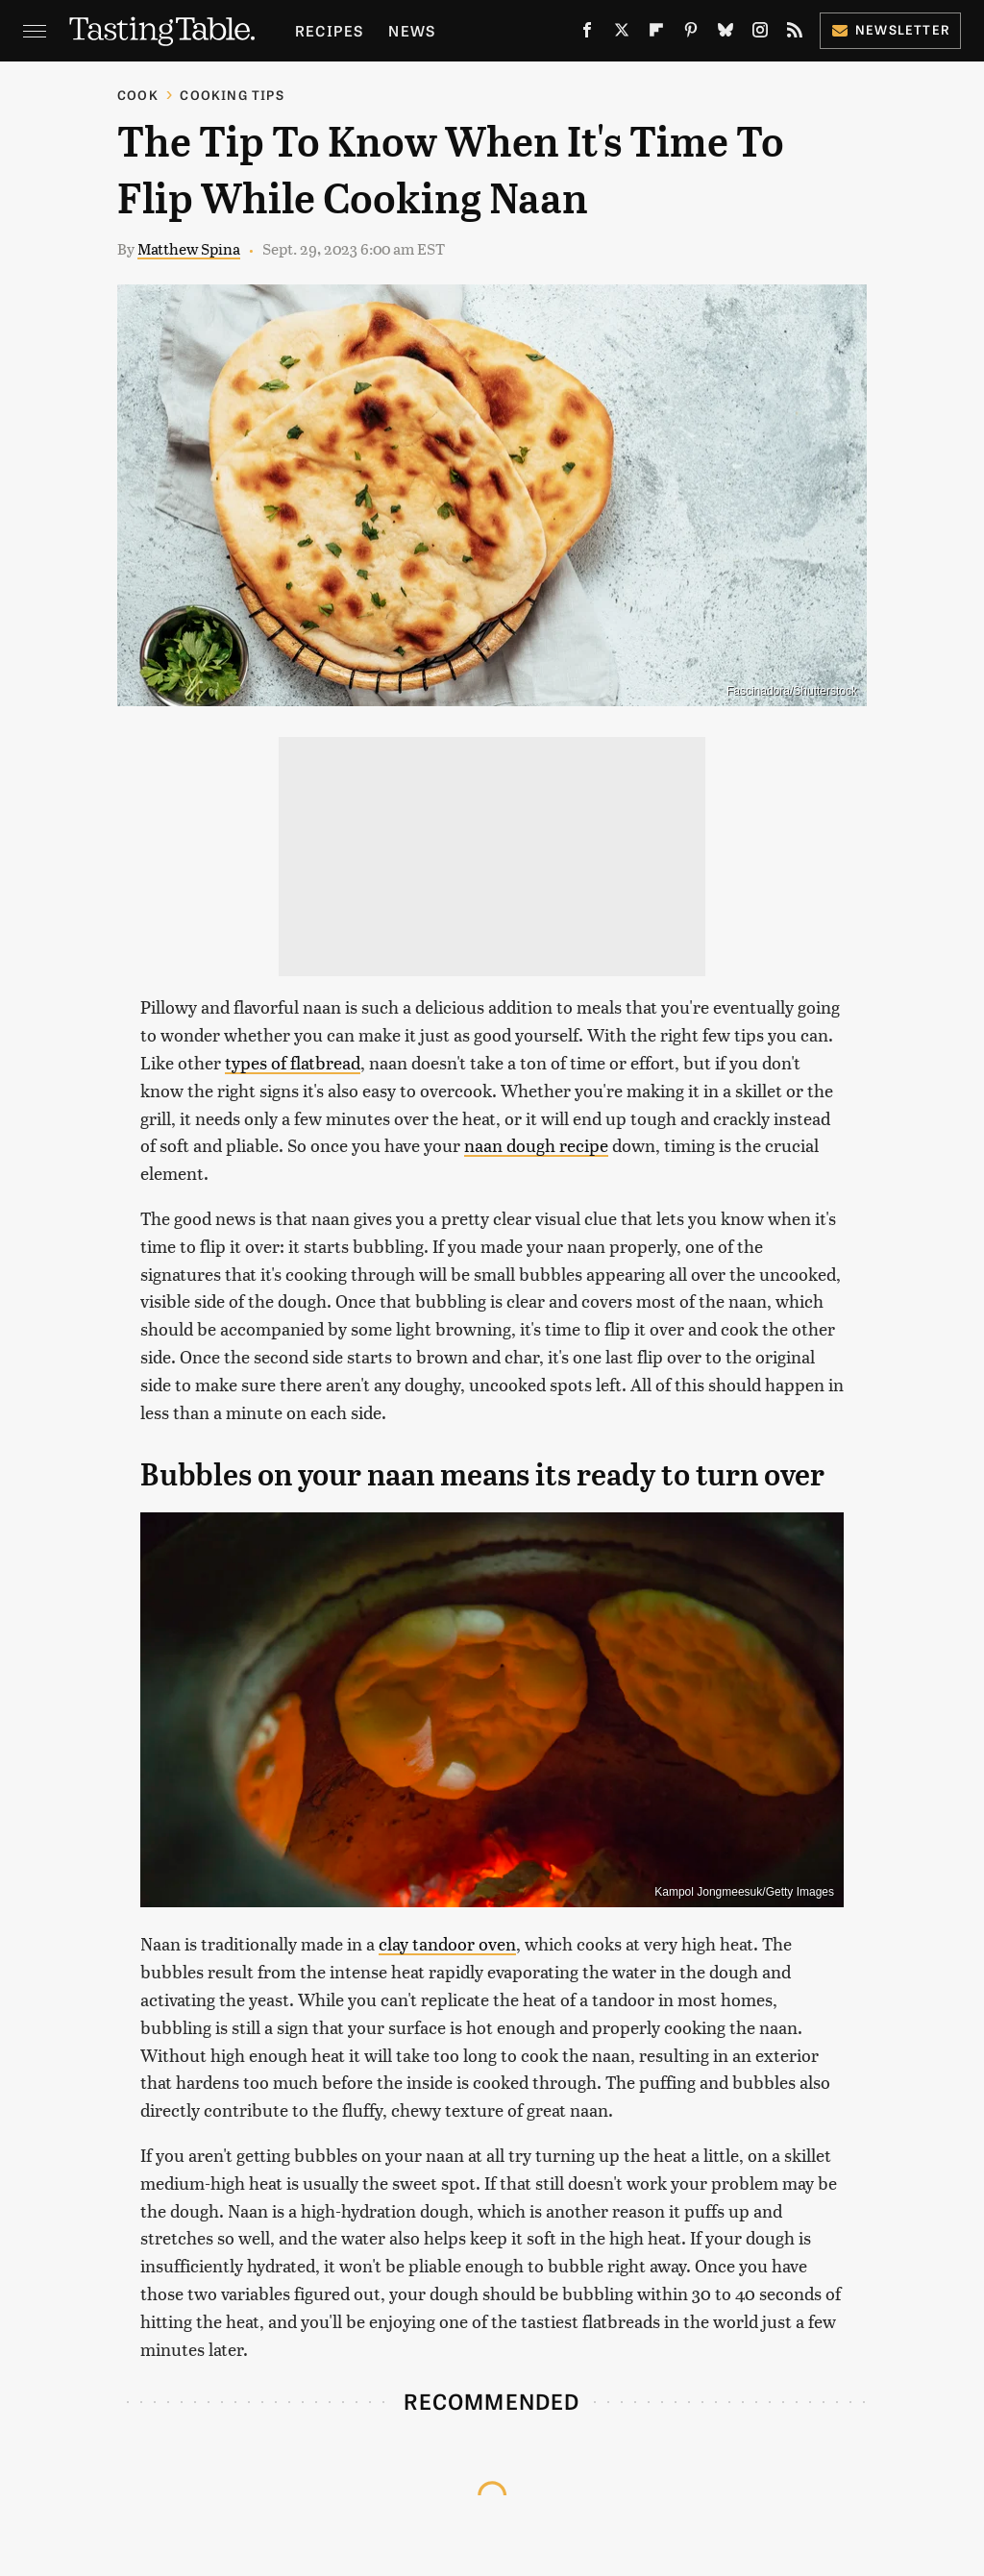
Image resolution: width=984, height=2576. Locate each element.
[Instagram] (760, 33)
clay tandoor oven (447, 1943)
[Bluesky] (725, 33)
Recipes (329, 30)
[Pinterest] (691, 33)
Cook (138, 94)
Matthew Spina (188, 248)
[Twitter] (621, 33)
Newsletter (890, 29)
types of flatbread (292, 1062)
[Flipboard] (656, 33)
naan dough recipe (536, 1145)
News (411, 30)
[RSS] (794, 33)
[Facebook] (587, 33)
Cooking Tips (231, 94)
